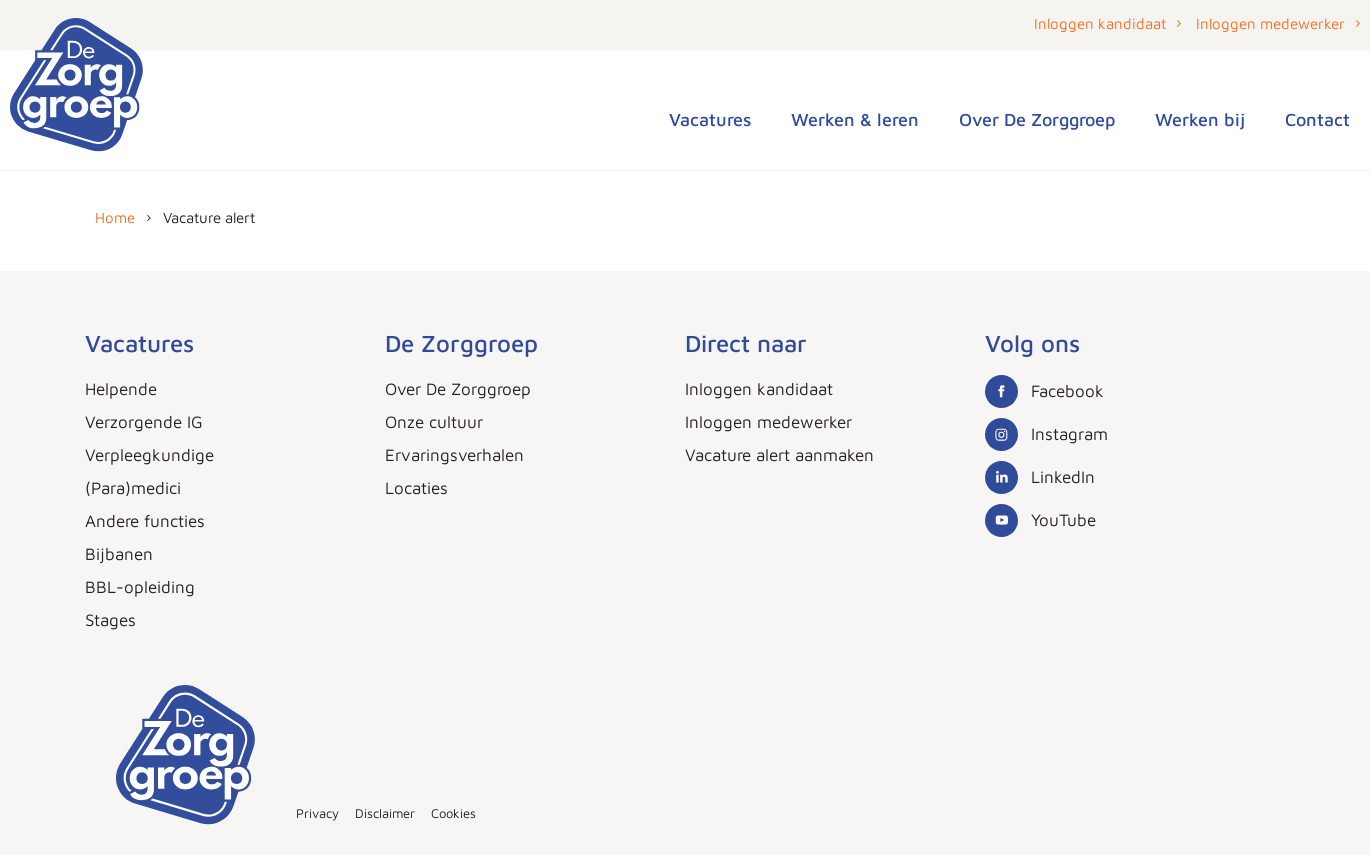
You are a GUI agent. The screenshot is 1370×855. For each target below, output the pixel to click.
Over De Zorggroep (1037, 119)
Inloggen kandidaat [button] (1100, 23)
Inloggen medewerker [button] (1270, 23)
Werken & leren (855, 119)
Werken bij (1200, 119)
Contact (1317, 119)
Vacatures (710, 119)
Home (115, 217)
